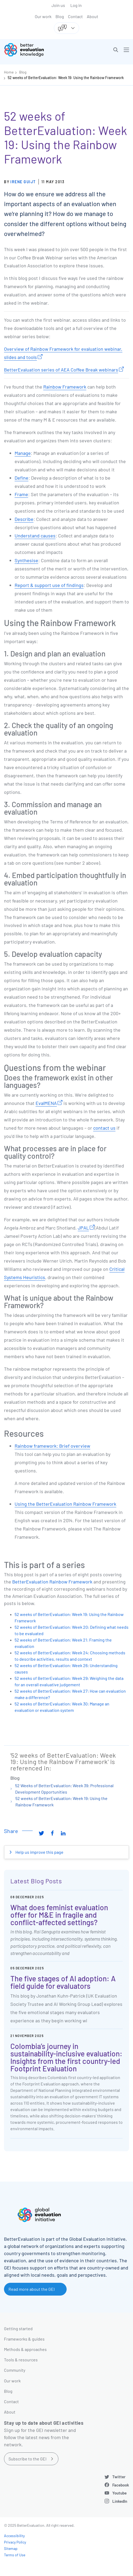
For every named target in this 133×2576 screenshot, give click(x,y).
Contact (75, 16)
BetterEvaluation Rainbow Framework (52, 1582)
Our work (43, 16)
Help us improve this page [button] (39, 1852)
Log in (76, 5)
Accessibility (14, 2535)
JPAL (83, 1228)
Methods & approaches (25, 2349)
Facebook (120, 2485)
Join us (58, 5)
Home (9, 72)
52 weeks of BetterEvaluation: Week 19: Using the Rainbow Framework (66, 77)
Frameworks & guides (24, 2338)
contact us (104, 1128)
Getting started (18, 2328)
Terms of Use (14, 2555)
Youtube (119, 2493)
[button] (115, 49)
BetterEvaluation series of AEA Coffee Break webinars (61, 370)
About (92, 16)
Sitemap (11, 2548)
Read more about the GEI (31, 2289)
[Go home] (37, 50)
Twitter (119, 2476)
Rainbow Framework (64, 387)
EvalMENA (46, 1103)
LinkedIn (119, 2501)
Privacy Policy (15, 2542)
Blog (59, 16)
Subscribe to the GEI (27, 2458)
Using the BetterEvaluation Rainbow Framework (65, 1504)
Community (14, 2370)
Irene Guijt (23, 181)
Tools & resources (21, 2359)
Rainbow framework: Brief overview (52, 1446)
